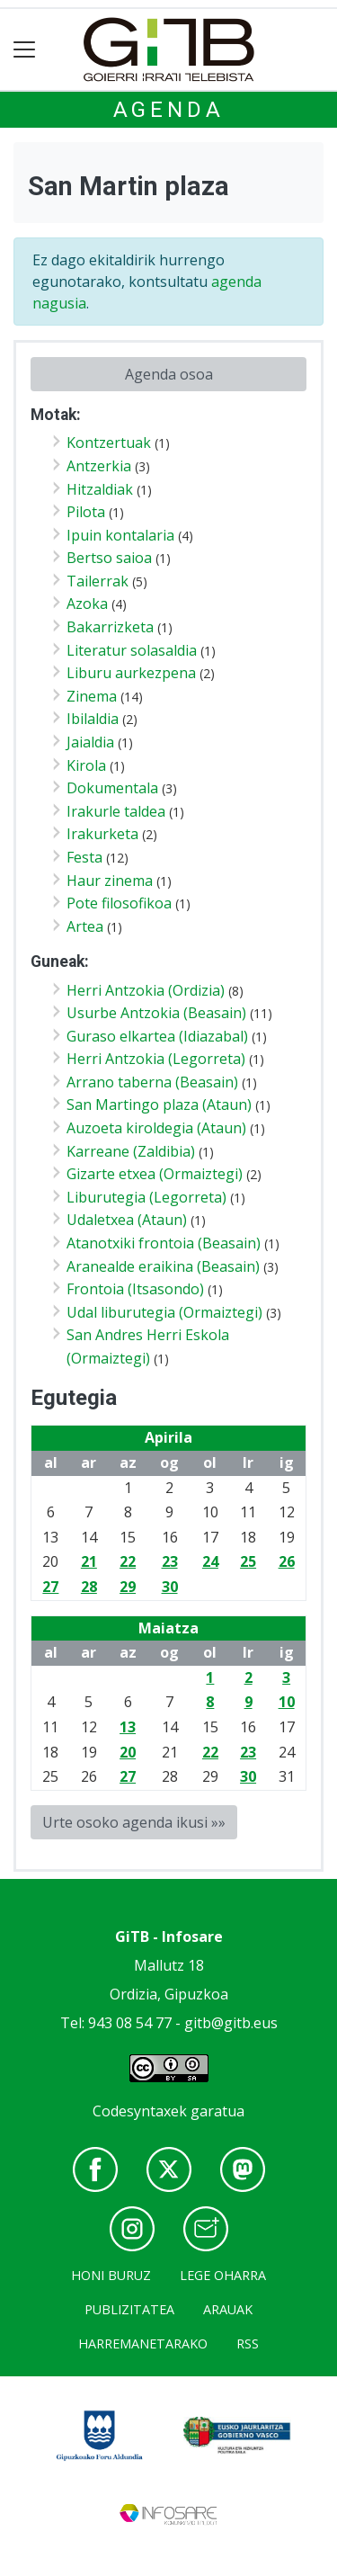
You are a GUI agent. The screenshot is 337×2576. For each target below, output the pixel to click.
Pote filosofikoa (119, 903)
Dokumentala (112, 788)
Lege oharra (223, 2275)
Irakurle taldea (116, 811)
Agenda (169, 109)
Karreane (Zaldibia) (131, 1151)
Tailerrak (98, 581)
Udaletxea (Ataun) (127, 1220)
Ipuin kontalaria (120, 535)
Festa (84, 857)
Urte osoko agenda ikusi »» (134, 1822)
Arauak (228, 2309)
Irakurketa (102, 834)
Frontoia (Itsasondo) (135, 1289)
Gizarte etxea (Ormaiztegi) (155, 1174)
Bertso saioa (109, 558)
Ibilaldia (93, 719)
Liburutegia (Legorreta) (146, 1197)
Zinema (92, 696)
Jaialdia (90, 742)
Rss (247, 2343)
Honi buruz (111, 2275)
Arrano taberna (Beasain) (152, 1082)
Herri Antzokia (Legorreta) (156, 1059)
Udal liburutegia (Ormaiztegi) (164, 1312)
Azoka (87, 603)
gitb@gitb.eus (231, 2023)
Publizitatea (129, 2309)
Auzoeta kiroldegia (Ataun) (156, 1128)
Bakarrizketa (110, 627)
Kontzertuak (109, 442)
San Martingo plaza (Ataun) (159, 1104)
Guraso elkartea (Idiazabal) (157, 1036)
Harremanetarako (143, 2343)
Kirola (86, 765)
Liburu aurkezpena (131, 673)
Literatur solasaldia (132, 650)
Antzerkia (99, 466)
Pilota (86, 512)
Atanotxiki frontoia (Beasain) (164, 1243)
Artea (85, 926)
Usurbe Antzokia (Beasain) (156, 1013)
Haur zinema (110, 880)
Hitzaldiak (100, 489)
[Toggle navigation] (24, 50)
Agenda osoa (169, 374)
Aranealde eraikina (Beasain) (163, 1266)
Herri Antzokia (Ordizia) (146, 990)
